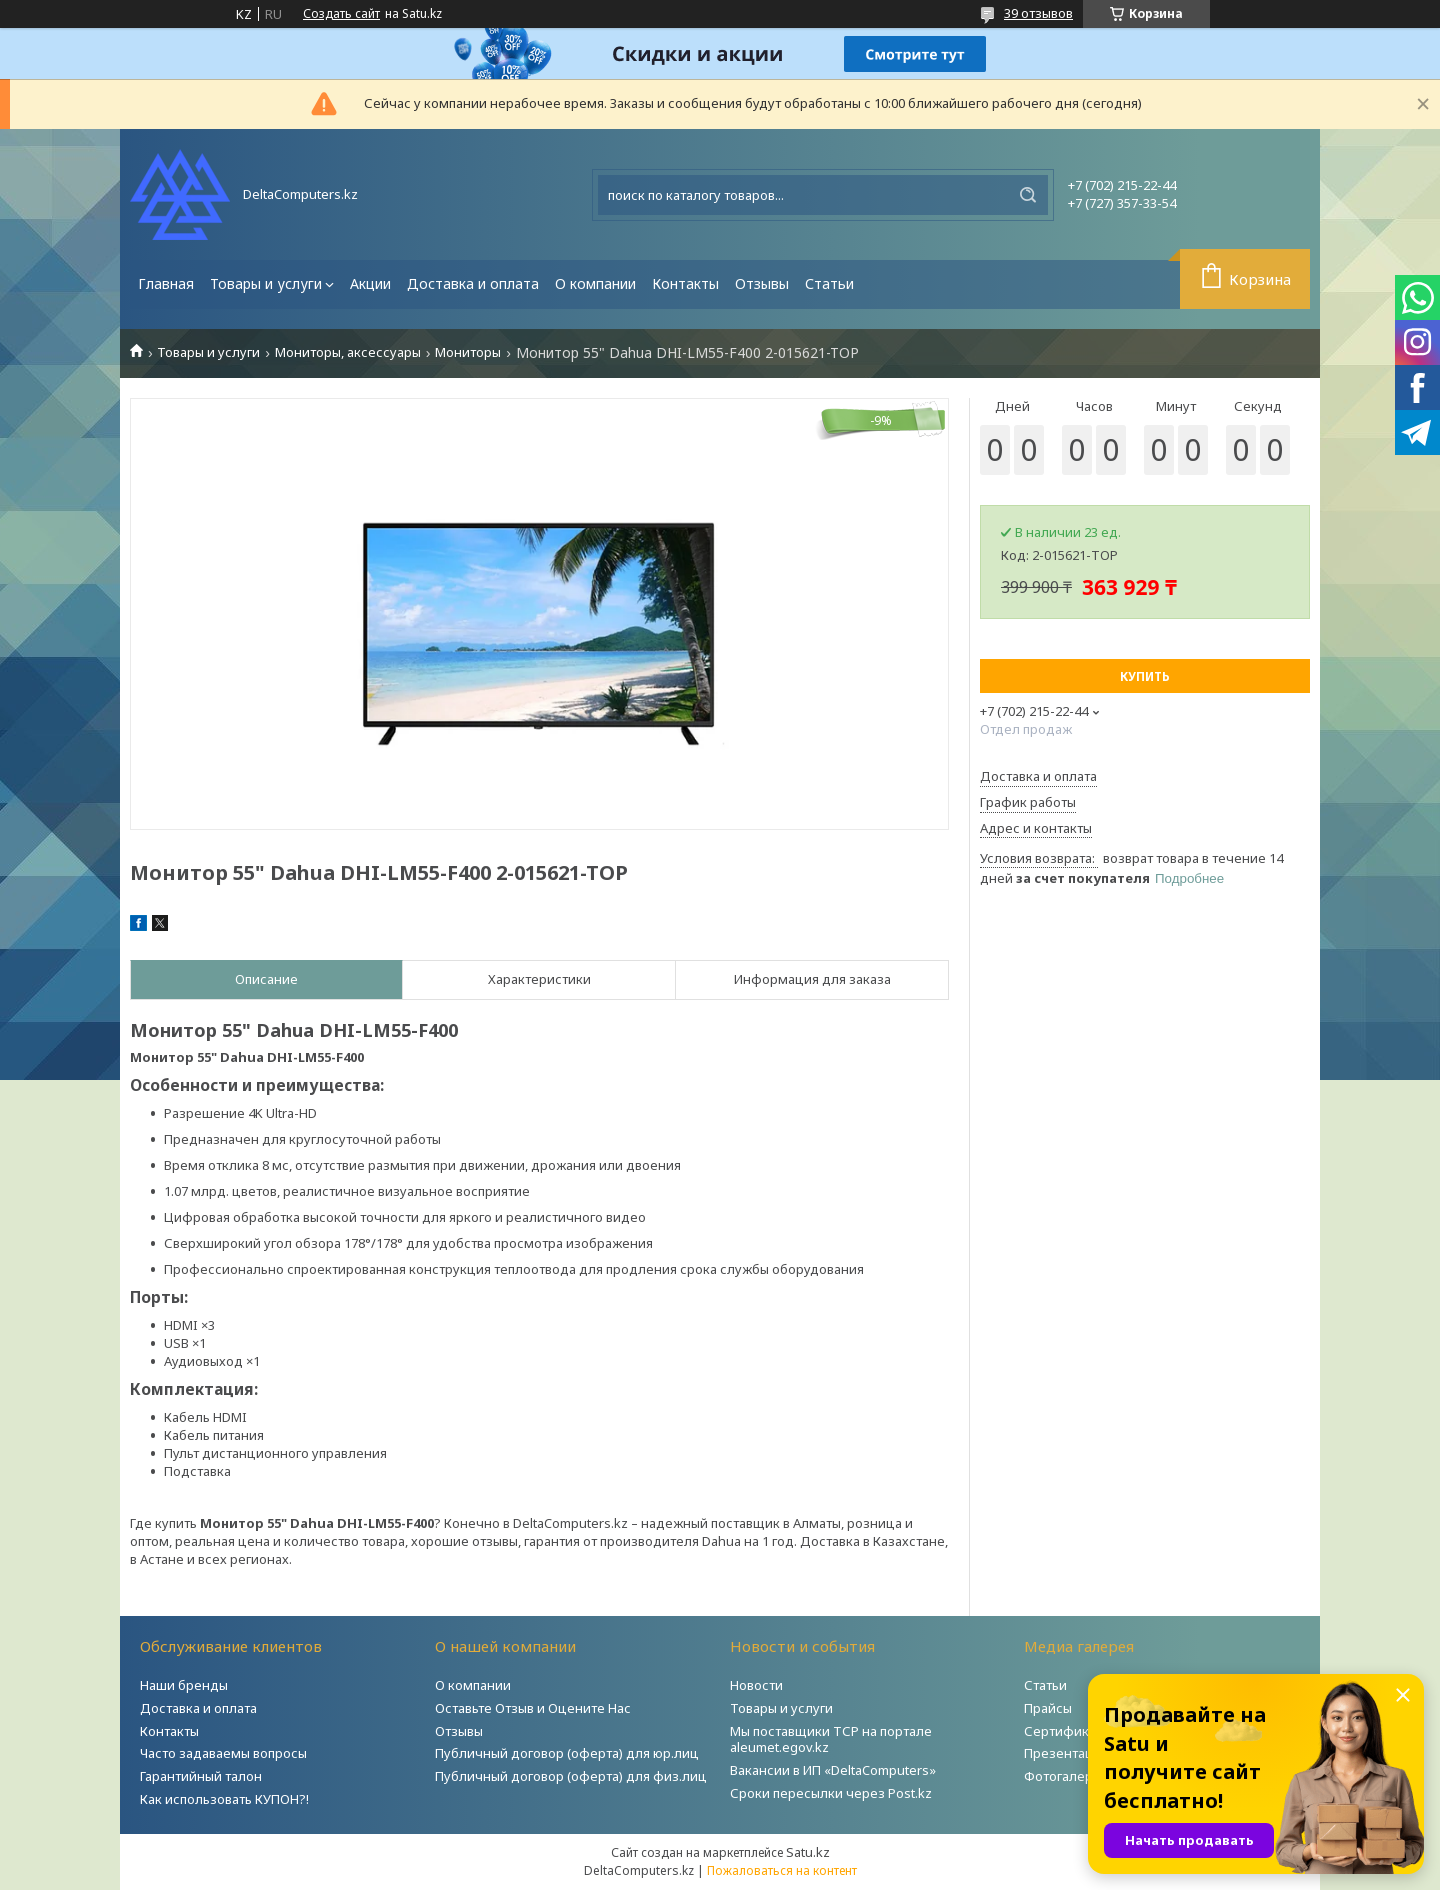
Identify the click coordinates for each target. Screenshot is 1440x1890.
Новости (756, 1685)
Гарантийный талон (201, 1776)
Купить (1145, 676)
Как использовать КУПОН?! (224, 1799)
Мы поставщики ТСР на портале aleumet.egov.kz (831, 1739)
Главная (166, 283)
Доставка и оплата (473, 283)
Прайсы (1048, 1708)
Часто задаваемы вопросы (223, 1753)
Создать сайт (341, 14)
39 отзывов (1038, 13)
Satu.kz (808, 1852)
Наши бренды (184, 1685)
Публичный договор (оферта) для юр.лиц (567, 1753)
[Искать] (1028, 195)
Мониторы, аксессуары (348, 352)
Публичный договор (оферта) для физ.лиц (571, 1776)
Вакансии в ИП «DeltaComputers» (833, 1770)
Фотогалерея (1066, 1776)
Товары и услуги (266, 283)
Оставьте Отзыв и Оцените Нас (533, 1708)
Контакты (685, 283)
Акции (370, 283)
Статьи (829, 283)
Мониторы (468, 352)
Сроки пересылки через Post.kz (831, 1793)
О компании (595, 283)
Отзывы (762, 283)
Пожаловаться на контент (782, 1870)
